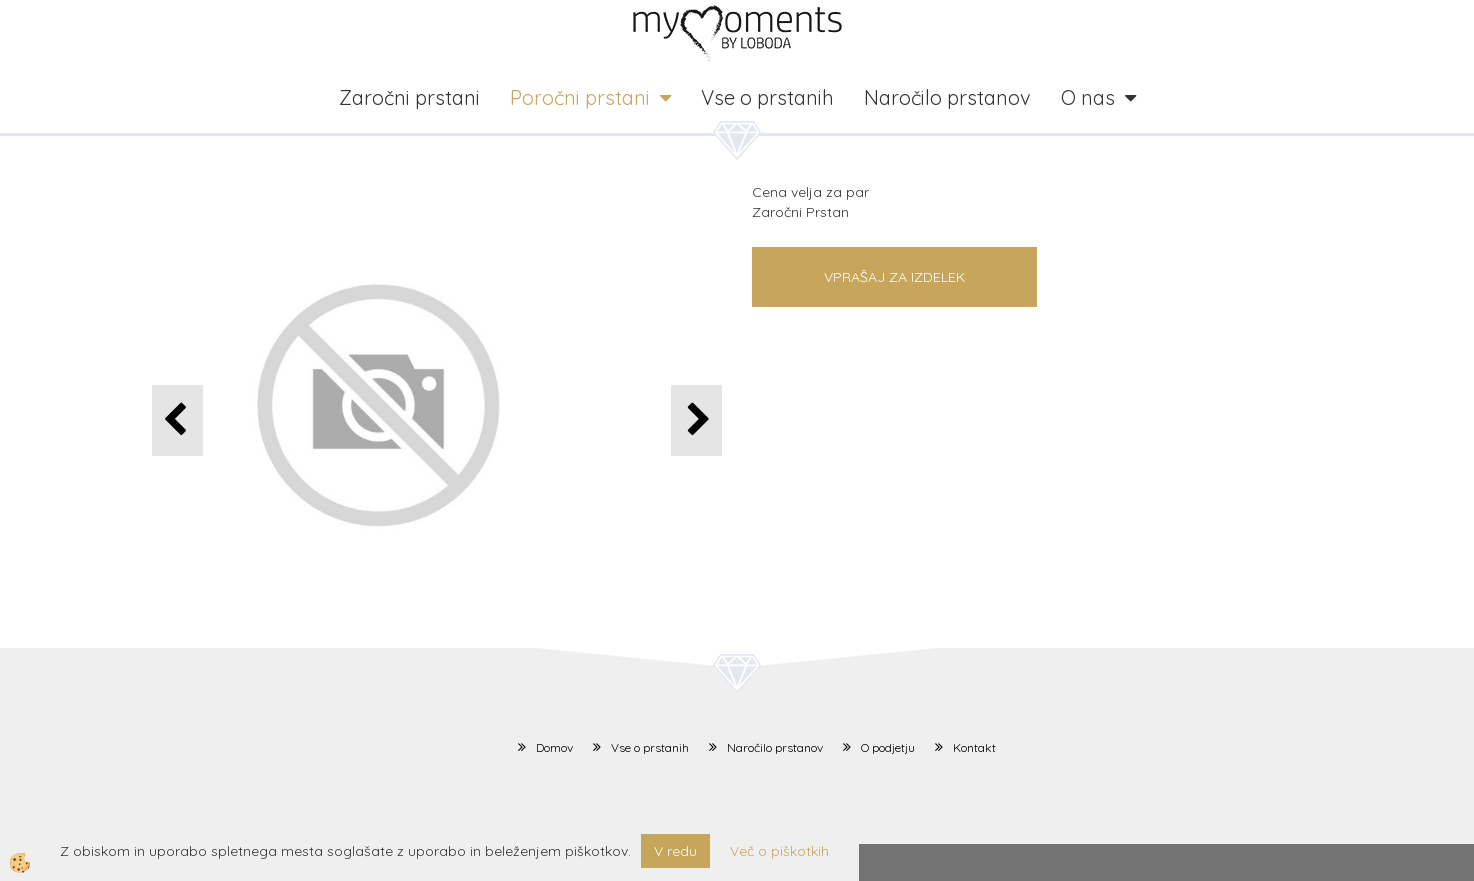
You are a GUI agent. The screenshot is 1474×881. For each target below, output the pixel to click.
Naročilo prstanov (947, 97)
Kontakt (974, 747)
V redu (675, 851)
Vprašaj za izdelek (894, 277)
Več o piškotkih (779, 851)
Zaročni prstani (409, 97)
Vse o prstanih (767, 97)
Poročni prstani (580, 97)
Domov (554, 747)
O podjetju (888, 747)
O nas (1088, 97)
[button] (696, 420)
